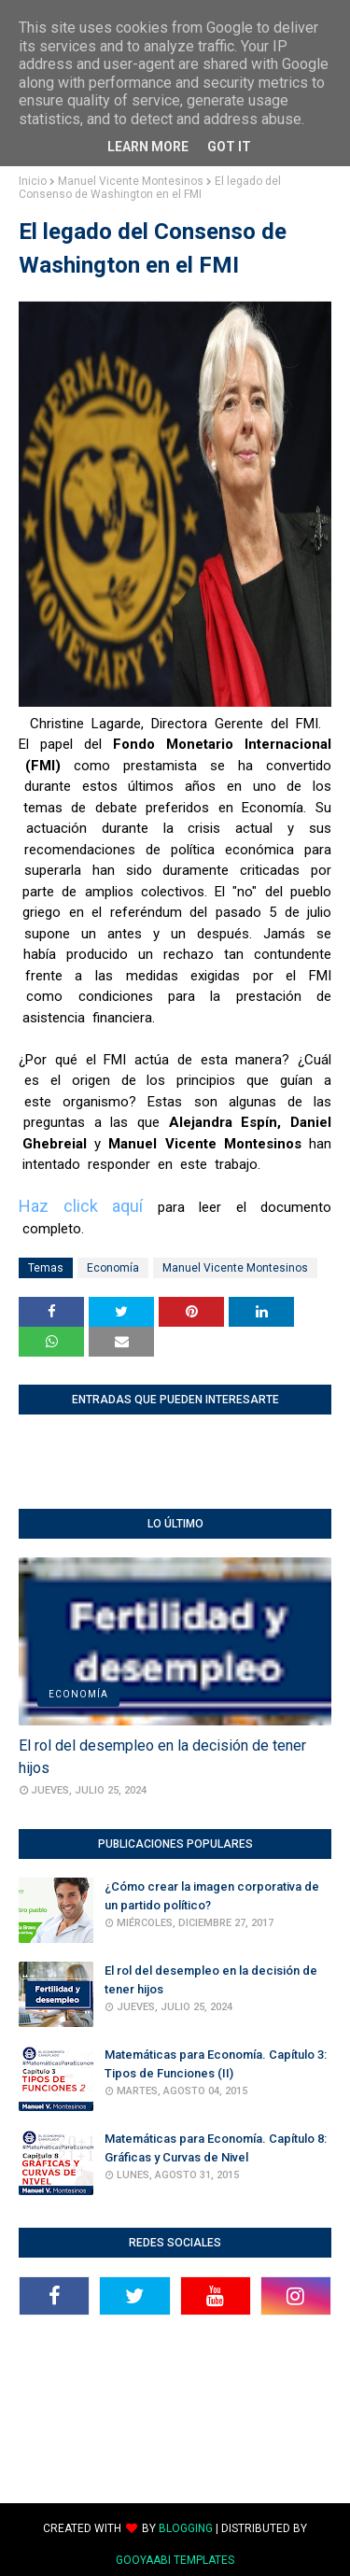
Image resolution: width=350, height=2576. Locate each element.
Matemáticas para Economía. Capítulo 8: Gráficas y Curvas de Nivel (216, 2148)
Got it (229, 146)
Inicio (33, 181)
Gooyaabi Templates (175, 2560)
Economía (113, 1267)
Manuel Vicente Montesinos (130, 181)
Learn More (148, 146)
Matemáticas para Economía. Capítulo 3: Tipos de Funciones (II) (216, 2064)
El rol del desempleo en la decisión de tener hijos (162, 1757)
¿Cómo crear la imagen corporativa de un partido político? (212, 1895)
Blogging (186, 2528)
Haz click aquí (81, 1206)
